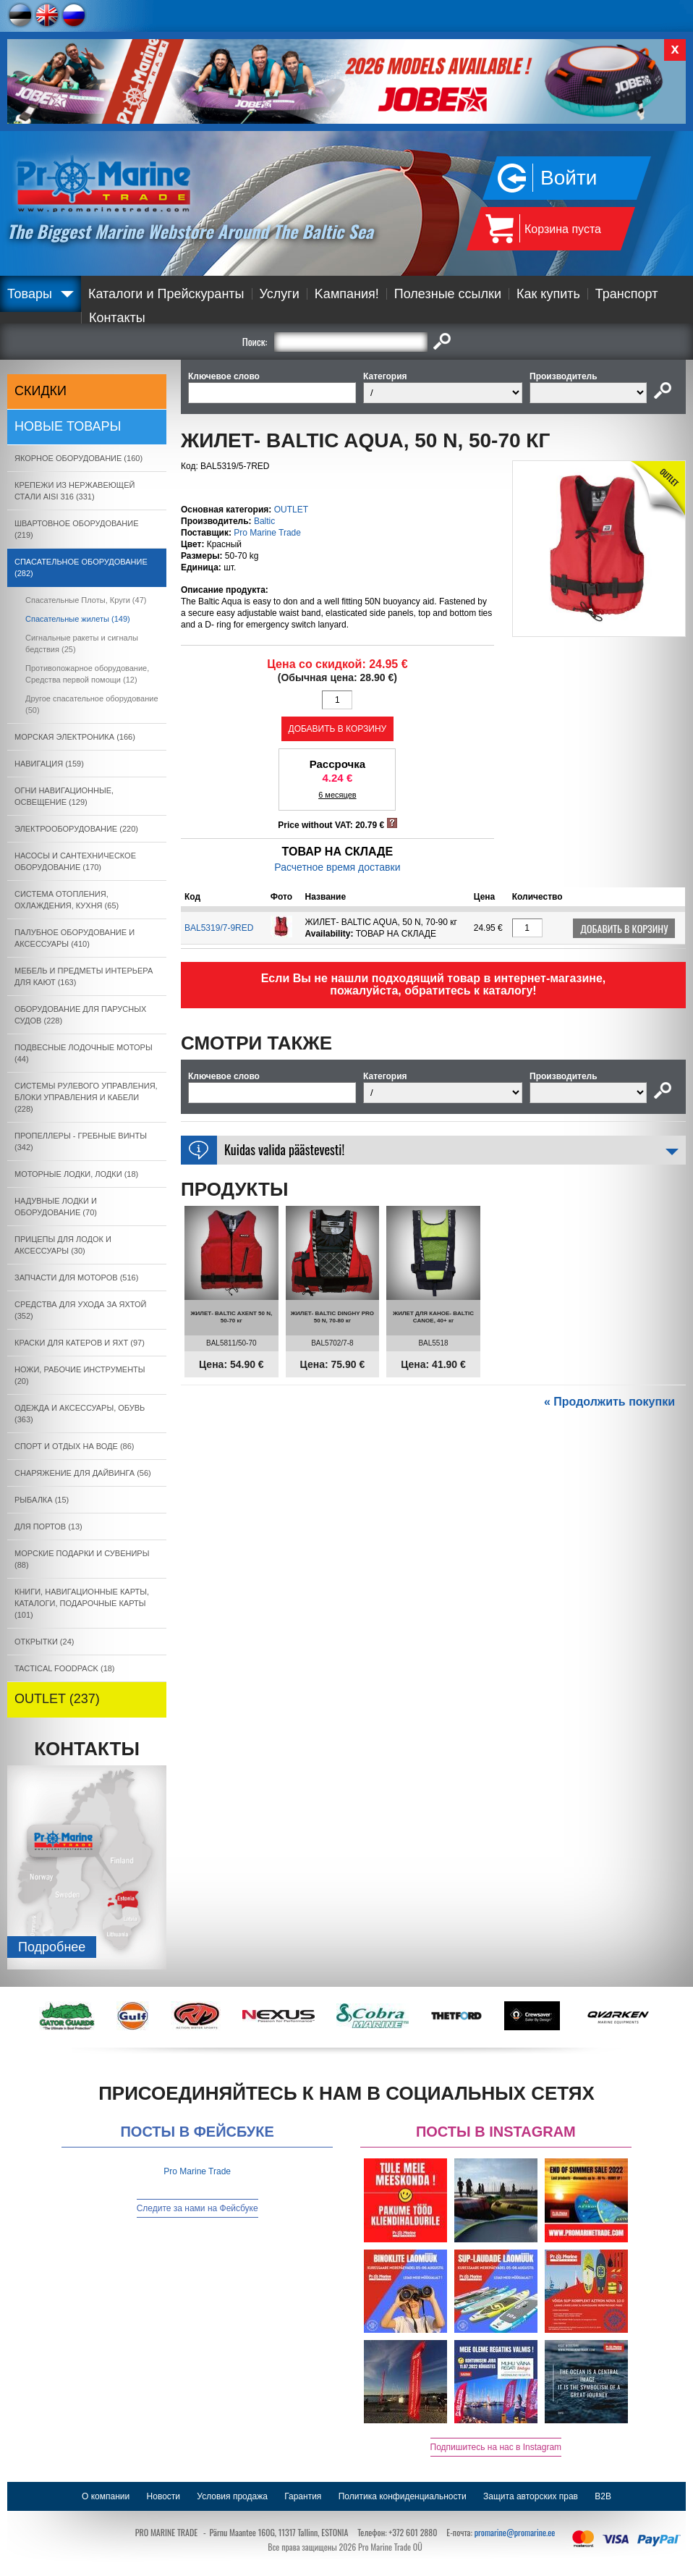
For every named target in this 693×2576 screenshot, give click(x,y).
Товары (29, 294)
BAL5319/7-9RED (218, 928)
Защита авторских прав (530, 2496)
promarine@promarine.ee (515, 2532)
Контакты (117, 318)
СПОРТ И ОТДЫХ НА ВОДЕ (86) (74, 1446)
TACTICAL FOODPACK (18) (64, 1668)
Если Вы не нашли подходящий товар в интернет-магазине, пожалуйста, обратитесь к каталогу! (433, 984)
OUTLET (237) (57, 1699)
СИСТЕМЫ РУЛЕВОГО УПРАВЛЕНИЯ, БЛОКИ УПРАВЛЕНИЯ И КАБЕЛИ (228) (86, 1097)
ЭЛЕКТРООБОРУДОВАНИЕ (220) (76, 828)
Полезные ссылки (447, 294)
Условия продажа (232, 2496)
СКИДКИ (40, 391)
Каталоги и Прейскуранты (166, 294)
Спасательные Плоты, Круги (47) (85, 600)
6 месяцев (337, 794)
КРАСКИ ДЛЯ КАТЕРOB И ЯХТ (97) (79, 1342)
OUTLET (291, 509)
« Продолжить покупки (609, 1401)
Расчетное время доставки (337, 867)
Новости (163, 2496)
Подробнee (51, 1947)
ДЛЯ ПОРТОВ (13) (48, 1526)
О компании (105, 2496)
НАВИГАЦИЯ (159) (49, 763)
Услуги (279, 294)
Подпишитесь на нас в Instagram (496, 2447)
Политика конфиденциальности (403, 2496)
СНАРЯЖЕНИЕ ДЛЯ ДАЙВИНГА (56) (82, 1473)
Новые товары (68, 426)
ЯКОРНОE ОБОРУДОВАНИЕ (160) (78, 458)
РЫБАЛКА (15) (41, 1499)
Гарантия (302, 2496)
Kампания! (347, 294)
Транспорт (626, 294)
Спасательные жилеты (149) (77, 619)
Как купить (548, 294)
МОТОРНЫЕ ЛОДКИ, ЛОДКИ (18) (76, 1174)
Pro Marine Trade (267, 533)
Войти (568, 177)
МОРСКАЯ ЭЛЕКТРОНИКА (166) (74, 736)
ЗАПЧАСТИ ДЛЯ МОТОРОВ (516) (76, 1277)
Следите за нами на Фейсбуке (197, 2208)
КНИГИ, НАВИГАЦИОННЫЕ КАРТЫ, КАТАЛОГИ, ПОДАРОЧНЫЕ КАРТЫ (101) (81, 1603)
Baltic (264, 521)
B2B (603, 2496)
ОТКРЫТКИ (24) (44, 1641)
